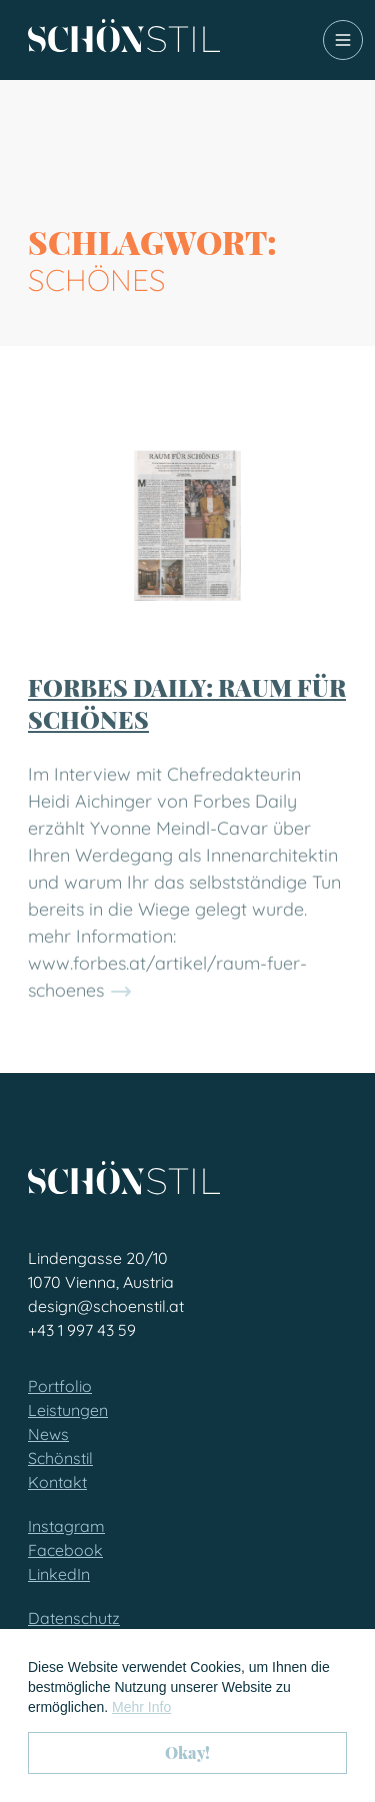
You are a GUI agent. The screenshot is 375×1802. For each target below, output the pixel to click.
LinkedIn (59, 1574)
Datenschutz (74, 1618)
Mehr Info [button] (141, 1707)
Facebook (65, 1550)
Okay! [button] (187, 1752)
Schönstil (60, 1458)
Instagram (66, 1526)
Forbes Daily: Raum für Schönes (187, 721)
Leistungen (68, 1410)
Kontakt (57, 1482)
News (48, 1434)
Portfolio (60, 1386)
